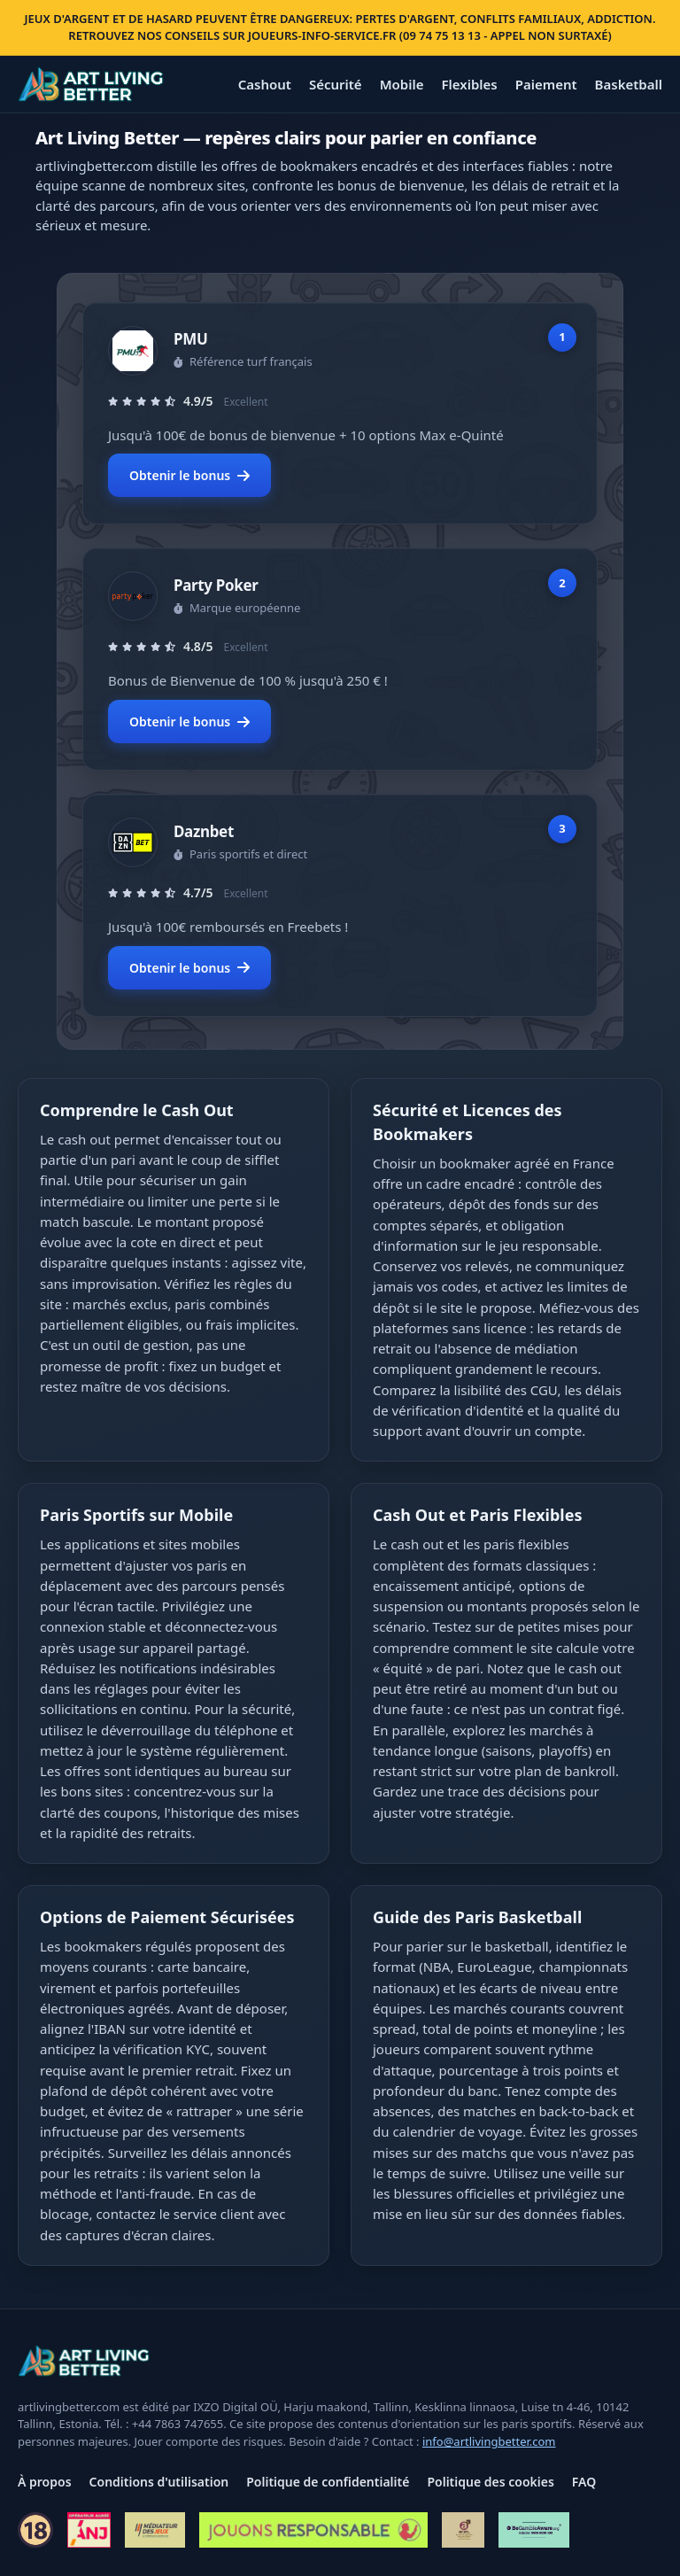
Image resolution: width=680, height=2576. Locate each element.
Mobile (402, 84)
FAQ (584, 2481)
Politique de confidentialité (327, 2481)
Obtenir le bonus (189, 475)
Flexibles (469, 84)
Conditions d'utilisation (159, 2481)
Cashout (264, 84)
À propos (45, 2481)
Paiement (546, 84)
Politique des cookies (490, 2481)
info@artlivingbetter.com (489, 2441)
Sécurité (335, 84)
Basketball (628, 84)
